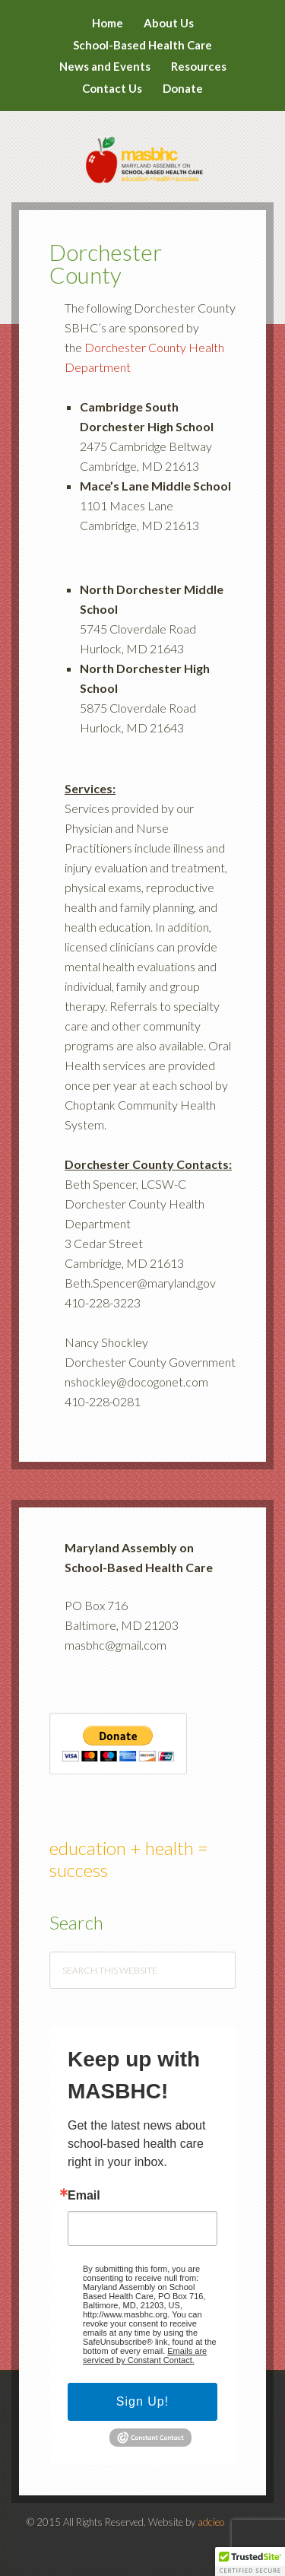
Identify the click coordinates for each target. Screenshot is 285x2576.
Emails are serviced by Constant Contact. (145, 2355)
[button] (250, 2561)
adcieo (211, 2522)
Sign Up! (142, 2401)
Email (84, 2196)
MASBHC (142, 150)
